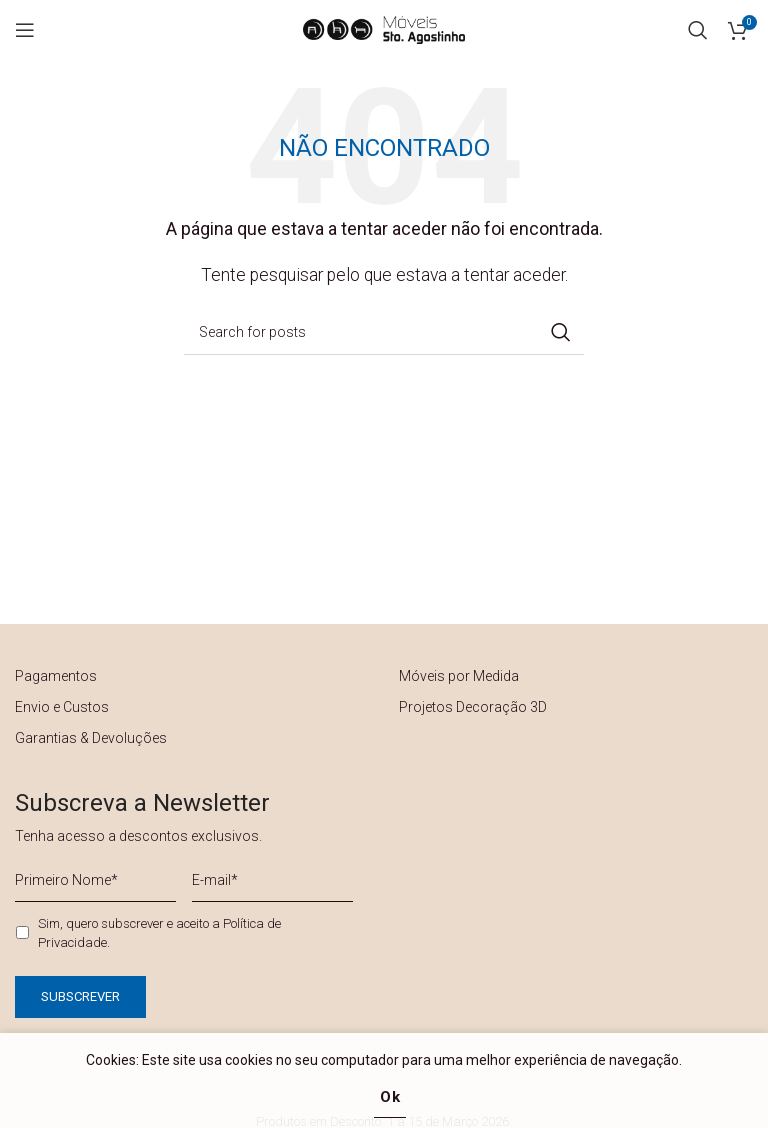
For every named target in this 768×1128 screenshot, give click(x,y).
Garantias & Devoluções (91, 738)
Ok (390, 1097)
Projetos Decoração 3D (473, 707)
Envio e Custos (62, 707)
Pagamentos (56, 676)
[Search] (698, 30)
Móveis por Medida (459, 676)
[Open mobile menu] (25, 30)
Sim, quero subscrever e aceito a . (159, 933)
